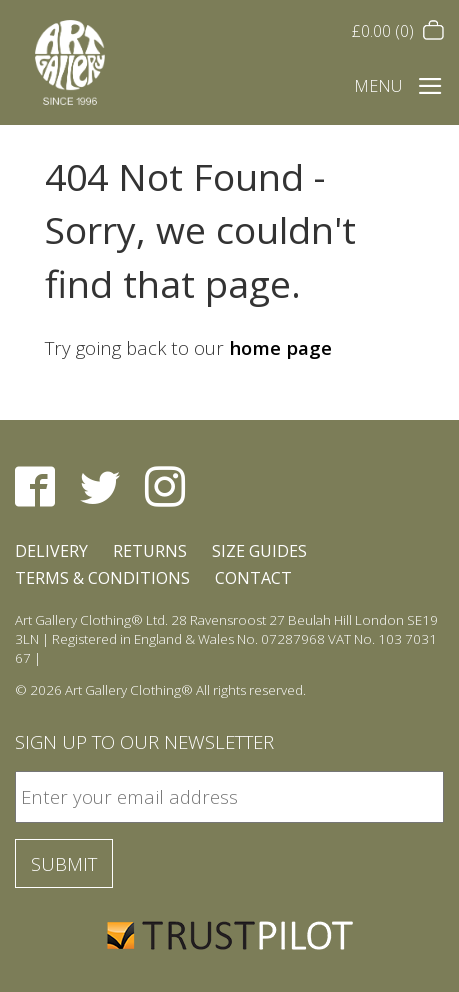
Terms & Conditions (102, 578)
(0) (398, 31)
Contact (253, 578)
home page (280, 347)
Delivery (51, 551)
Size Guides (259, 551)
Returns (150, 551)
